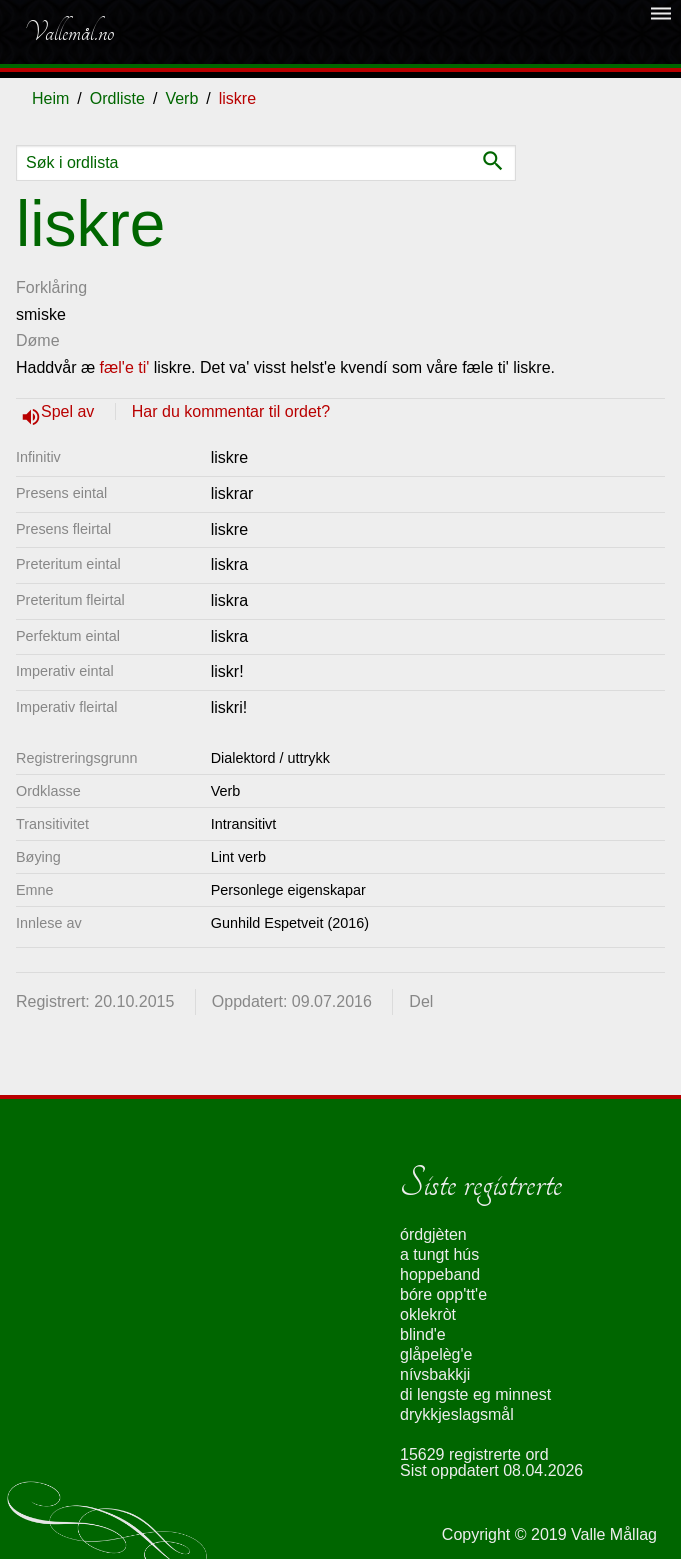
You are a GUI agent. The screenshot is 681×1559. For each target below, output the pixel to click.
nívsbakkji (435, 1374)
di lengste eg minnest (475, 1394)
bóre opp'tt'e (443, 1294)
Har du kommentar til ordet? (231, 411)
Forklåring (51, 287)
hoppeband (440, 1274)
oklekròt (428, 1314)
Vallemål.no (69, 32)
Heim (50, 98)
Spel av (70, 411)
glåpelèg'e (436, 1354)
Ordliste (117, 98)
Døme (38, 340)
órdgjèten (433, 1234)
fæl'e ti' (125, 367)
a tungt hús (439, 1254)
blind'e (423, 1334)
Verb (181, 98)
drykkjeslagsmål (457, 1414)
